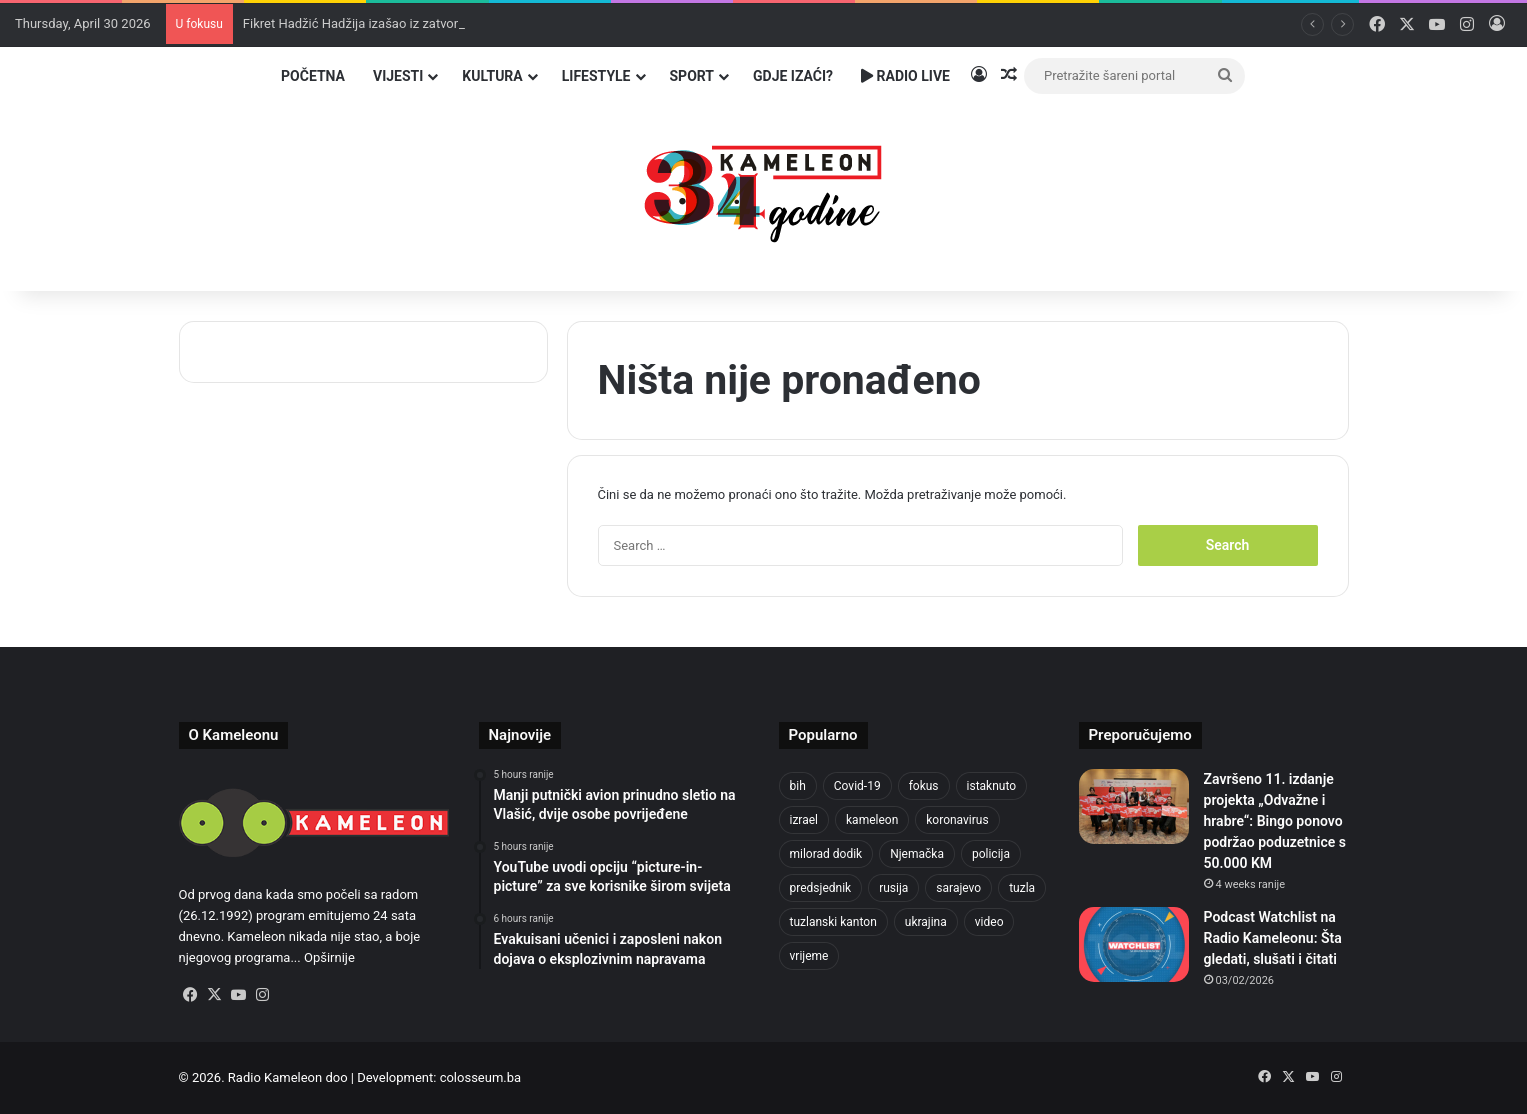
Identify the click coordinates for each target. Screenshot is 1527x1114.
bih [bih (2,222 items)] (798, 786)
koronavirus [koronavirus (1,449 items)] (957, 820)
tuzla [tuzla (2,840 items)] (1022, 888)
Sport (692, 76)
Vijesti (398, 76)
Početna (313, 76)
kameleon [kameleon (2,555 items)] (872, 820)
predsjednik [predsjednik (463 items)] (821, 888)
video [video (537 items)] (989, 922)
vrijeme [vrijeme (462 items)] (809, 956)
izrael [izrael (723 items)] (804, 820)
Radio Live (905, 76)
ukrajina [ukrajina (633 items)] (926, 922)
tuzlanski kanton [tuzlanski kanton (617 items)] (833, 922)
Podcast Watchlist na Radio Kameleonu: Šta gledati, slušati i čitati (1273, 938)
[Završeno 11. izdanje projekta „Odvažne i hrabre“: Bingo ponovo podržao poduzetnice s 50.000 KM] (1134, 806)
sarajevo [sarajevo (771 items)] (958, 888)
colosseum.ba (480, 1077)
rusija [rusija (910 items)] (893, 888)
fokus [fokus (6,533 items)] (924, 786)
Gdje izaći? (793, 76)
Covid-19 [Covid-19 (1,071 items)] (857, 786)
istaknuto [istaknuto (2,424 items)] (992, 786)
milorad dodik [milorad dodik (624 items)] (826, 854)
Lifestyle (596, 76)
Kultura (492, 76)
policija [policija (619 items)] (991, 854)
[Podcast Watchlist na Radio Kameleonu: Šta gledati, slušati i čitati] (1134, 944)
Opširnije (329, 957)
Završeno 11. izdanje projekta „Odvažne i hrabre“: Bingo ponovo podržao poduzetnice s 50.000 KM (1275, 821)
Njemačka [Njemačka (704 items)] (917, 854)
